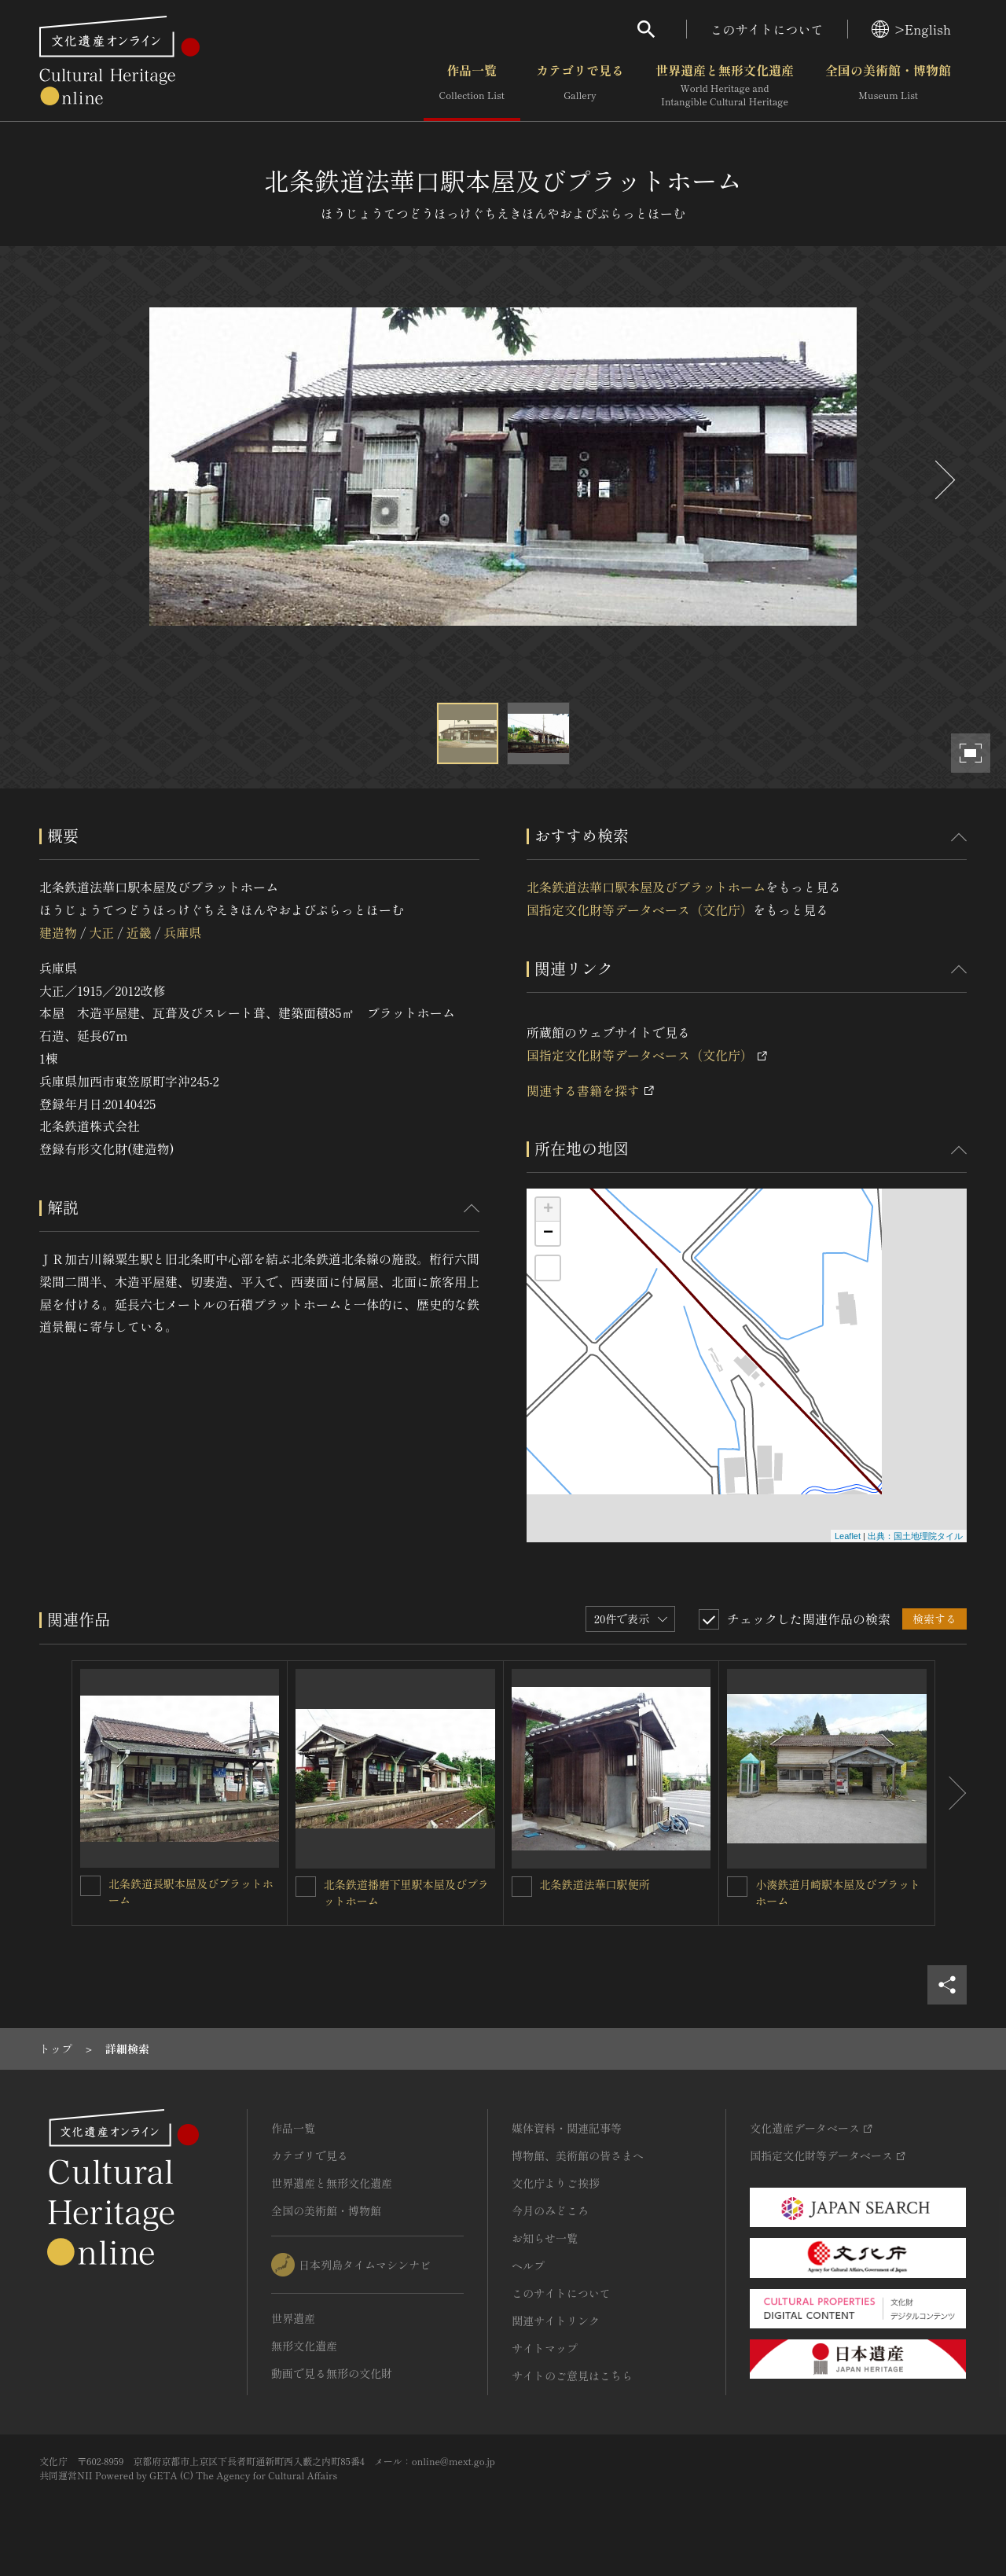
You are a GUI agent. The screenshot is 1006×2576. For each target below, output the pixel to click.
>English (911, 29)
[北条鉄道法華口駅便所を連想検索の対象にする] (522, 1886)
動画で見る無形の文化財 (331, 2373)
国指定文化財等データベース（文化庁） (640, 909)
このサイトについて (767, 29)
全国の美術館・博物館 (888, 86)
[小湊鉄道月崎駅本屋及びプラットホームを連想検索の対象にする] (737, 1886)
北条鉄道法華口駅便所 (595, 1884)
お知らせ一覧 (545, 2238)
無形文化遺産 (304, 2346)
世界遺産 (293, 2318)
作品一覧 (472, 86)
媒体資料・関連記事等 (567, 2128)
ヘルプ (528, 2265)
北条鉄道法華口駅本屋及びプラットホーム (646, 886)
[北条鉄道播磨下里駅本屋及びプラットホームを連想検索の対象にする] (306, 1886)
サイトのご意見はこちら (572, 2375)
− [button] (548, 1233)
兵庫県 (182, 932)
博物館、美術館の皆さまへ (578, 2155)
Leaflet (848, 1536)
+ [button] (548, 1210)
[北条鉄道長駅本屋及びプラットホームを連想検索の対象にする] (90, 1886)
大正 (101, 932)
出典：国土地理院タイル (915, 1536)
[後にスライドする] (943, 480)
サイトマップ (545, 2348)
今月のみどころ (550, 2210)
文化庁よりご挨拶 (556, 2183)
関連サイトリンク (556, 2320)
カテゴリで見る (580, 86)
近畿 (139, 932)
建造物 (58, 932)
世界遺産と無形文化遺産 (724, 86)
